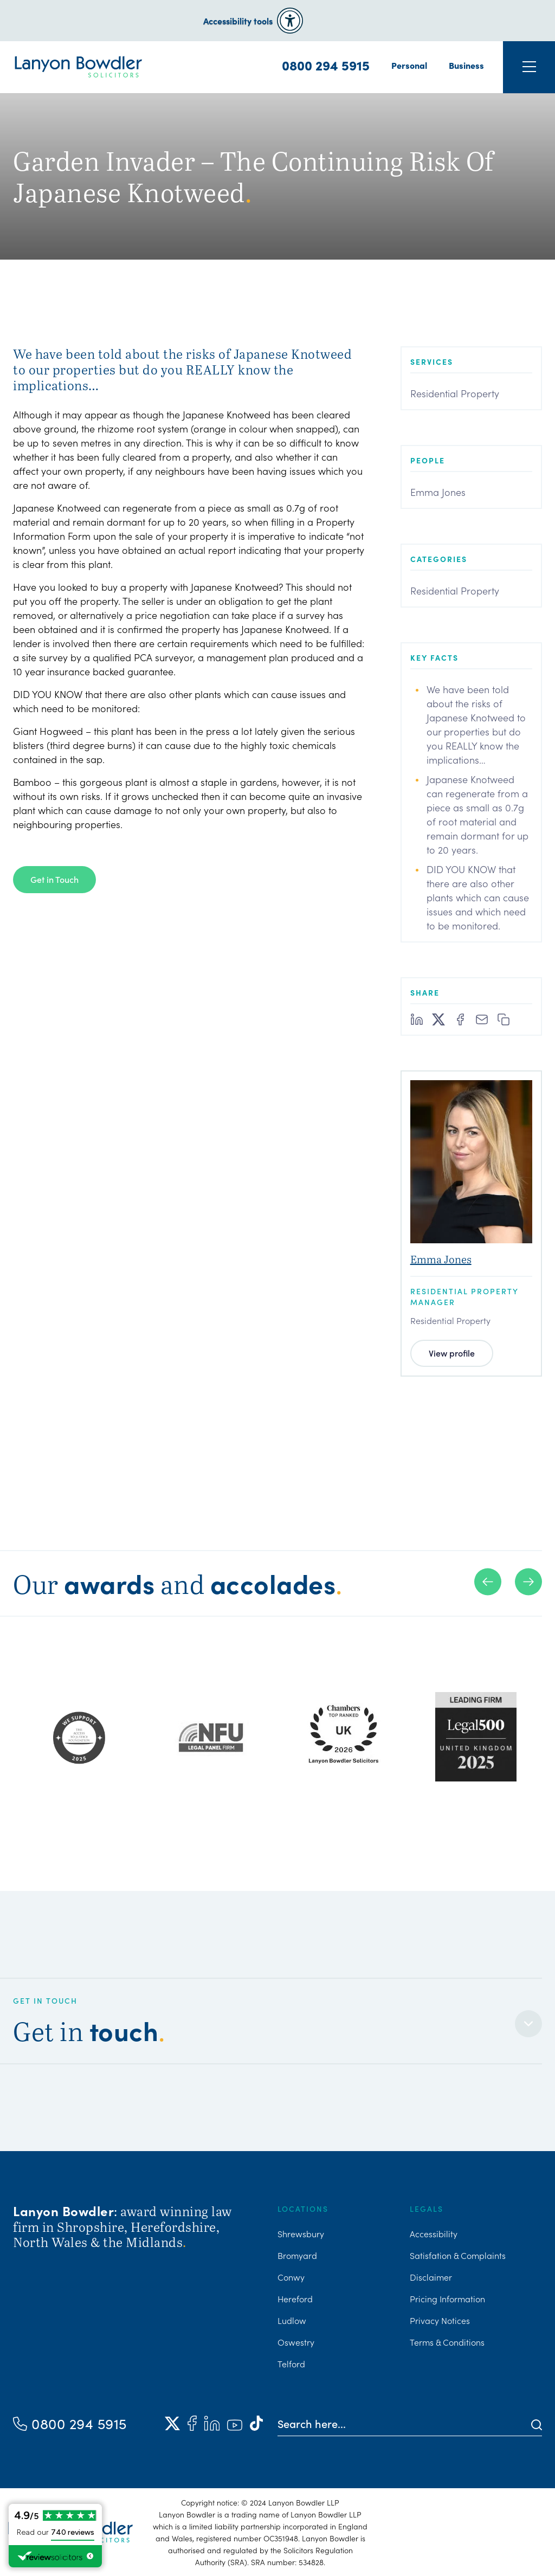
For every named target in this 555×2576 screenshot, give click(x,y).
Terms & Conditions (447, 2342)
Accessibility (433, 2233)
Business (466, 65)
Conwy (291, 2277)
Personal (409, 65)
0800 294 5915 (326, 65)
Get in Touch (54, 879)
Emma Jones (438, 492)
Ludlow (292, 2320)
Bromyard (297, 2255)
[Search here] (405, 2423)
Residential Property (454, 393)
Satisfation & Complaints (458, 2255)
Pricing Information (447, 2298)
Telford (291, 2364)
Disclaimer (431, 2277)
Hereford (295, 2298)
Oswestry (296, 2342)
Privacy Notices (440, 2320)
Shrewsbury (301, 2233)
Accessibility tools (238, 21)
